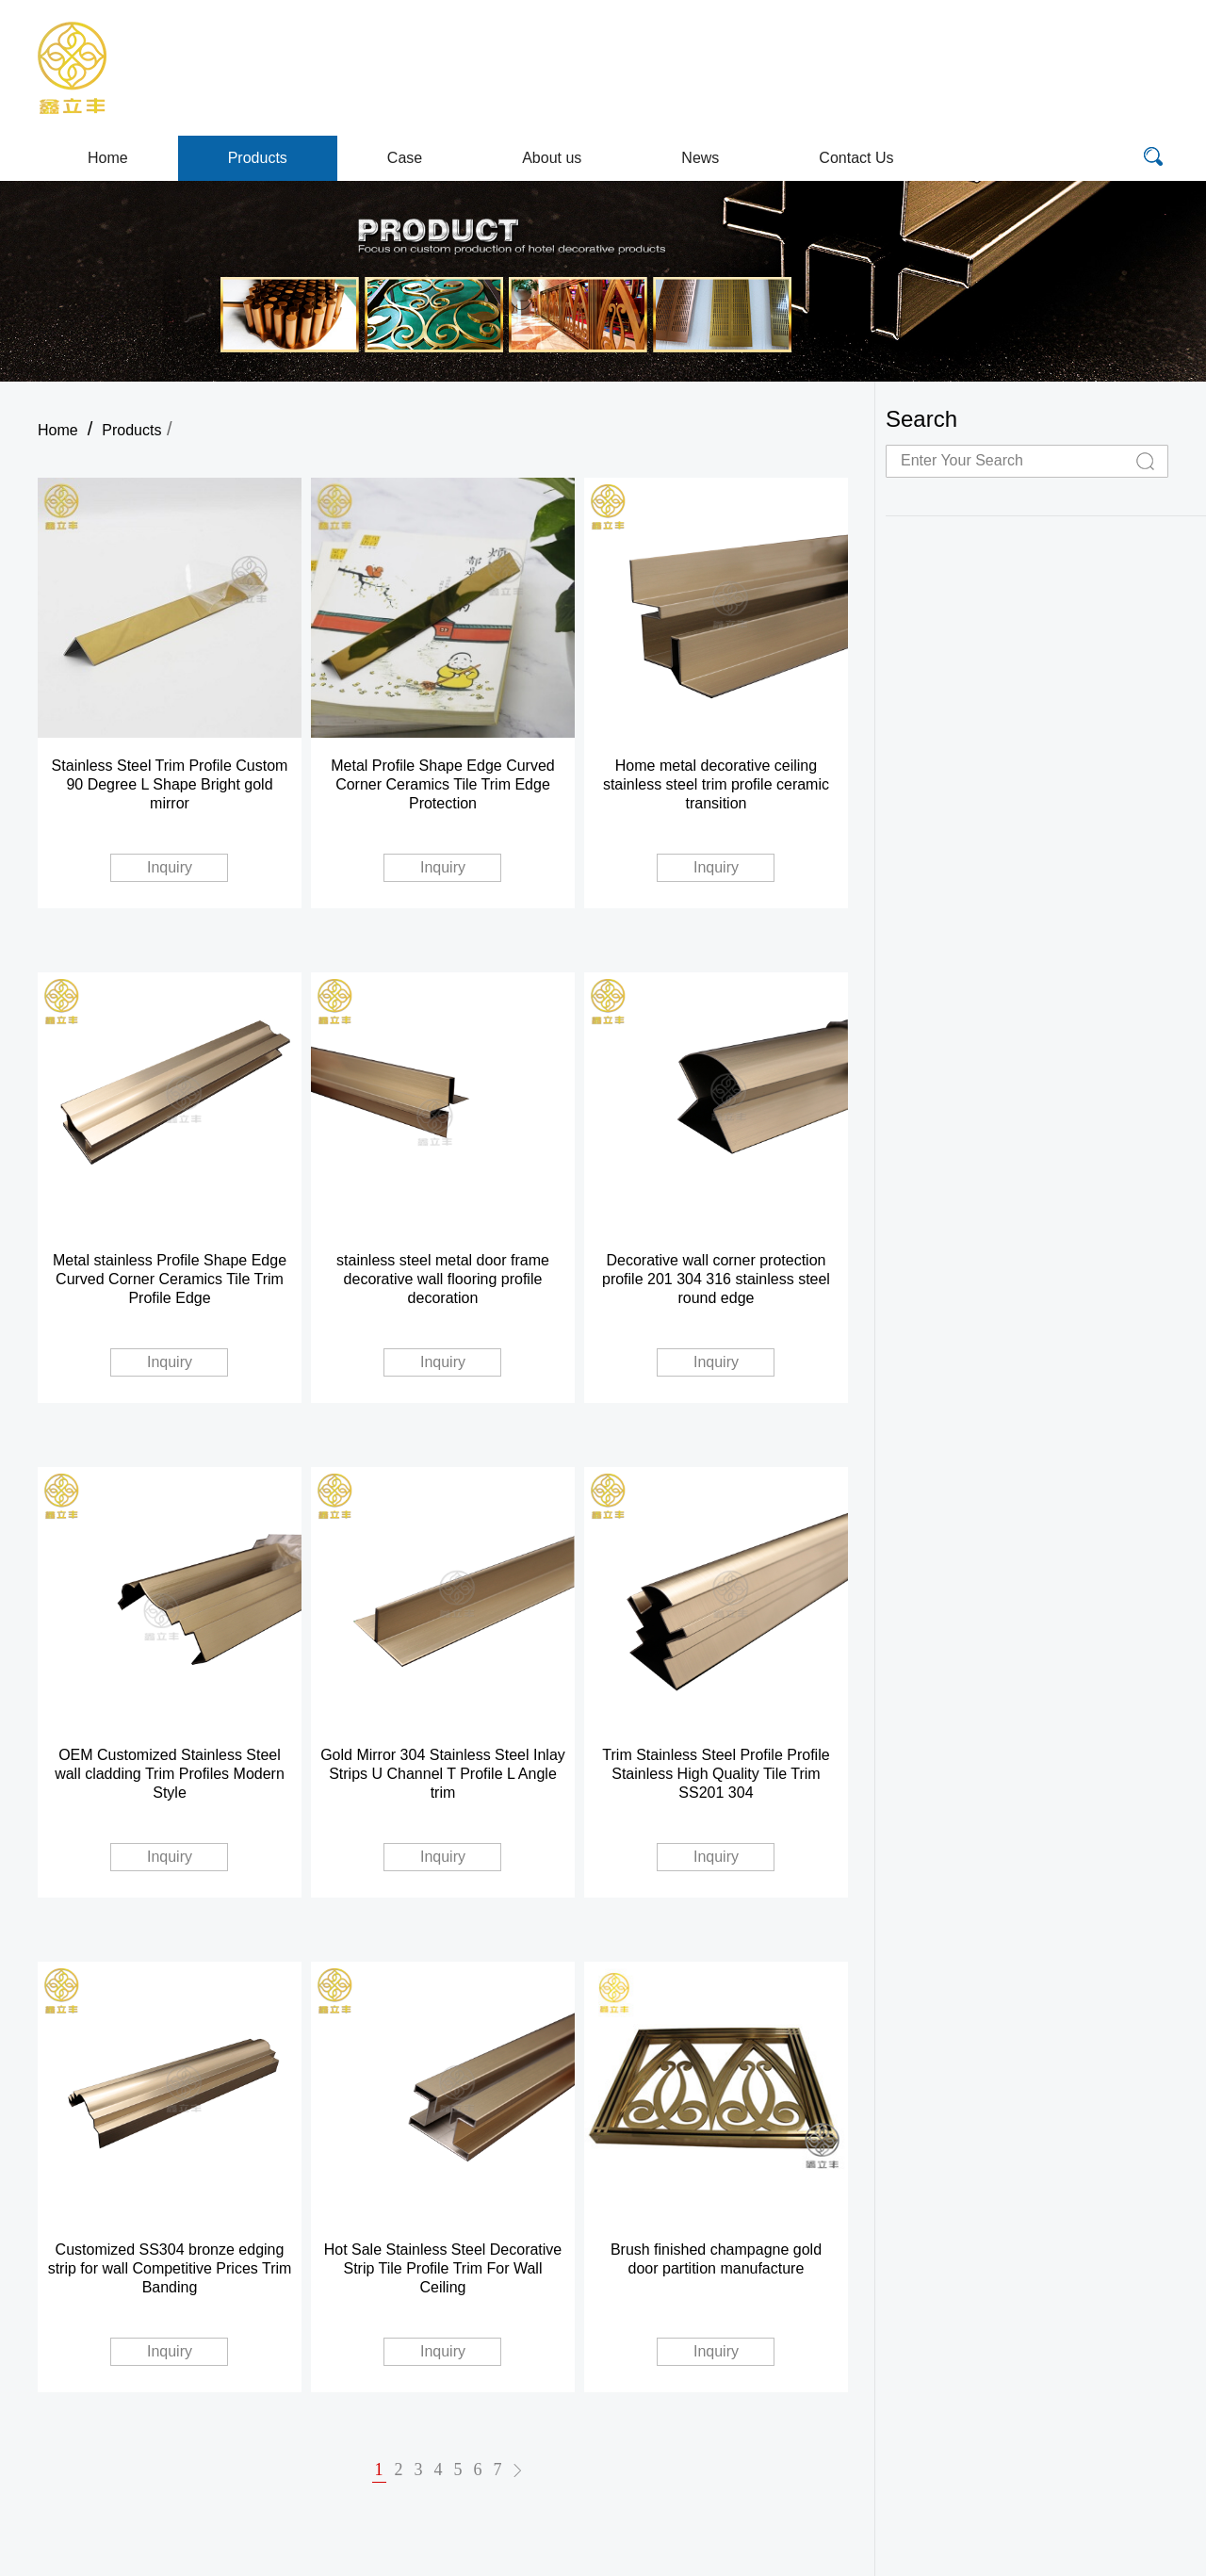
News (700, 158)
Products (257, 158)
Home (108, 158)
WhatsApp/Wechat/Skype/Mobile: (991, 89)
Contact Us (856, 158)
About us (551, 158)
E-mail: (952, 47)
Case (404, 158)
